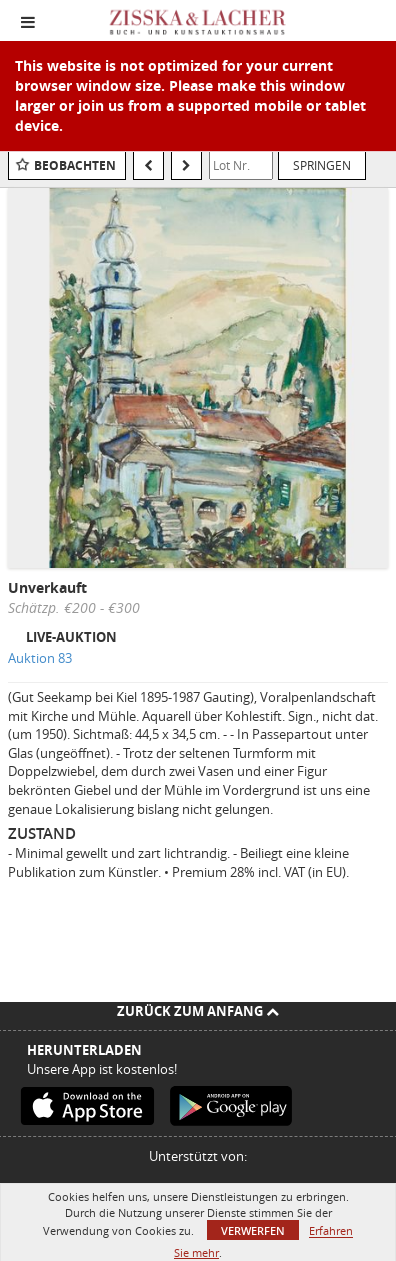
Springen (322, 165)
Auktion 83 (40, 658)
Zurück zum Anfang (198, 1011)
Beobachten (75, 165)
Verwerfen (253, 1230)
